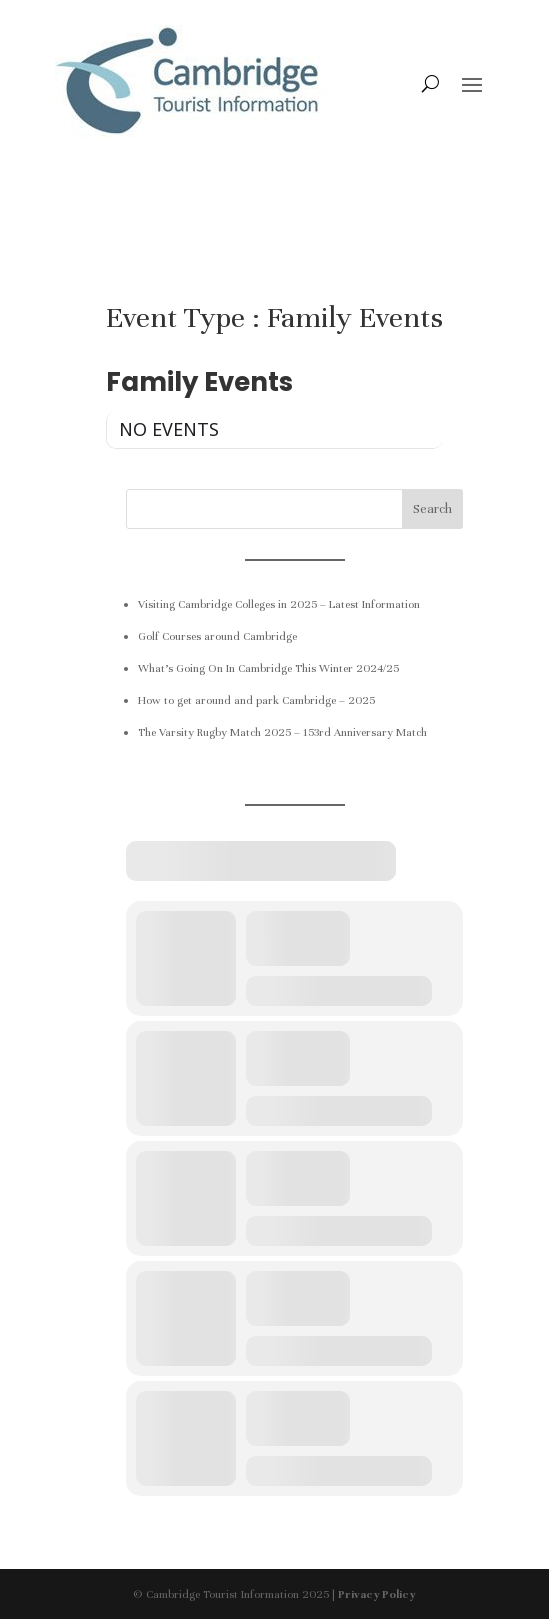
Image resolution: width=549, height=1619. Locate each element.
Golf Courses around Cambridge (217, 636)
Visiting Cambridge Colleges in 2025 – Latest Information (279, 604)
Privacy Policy (377, 1594)
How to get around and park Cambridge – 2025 (256, 700)
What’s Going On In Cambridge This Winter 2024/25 (268, 668)
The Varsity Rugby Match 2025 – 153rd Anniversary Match (282, 732)
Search (432, 509)
